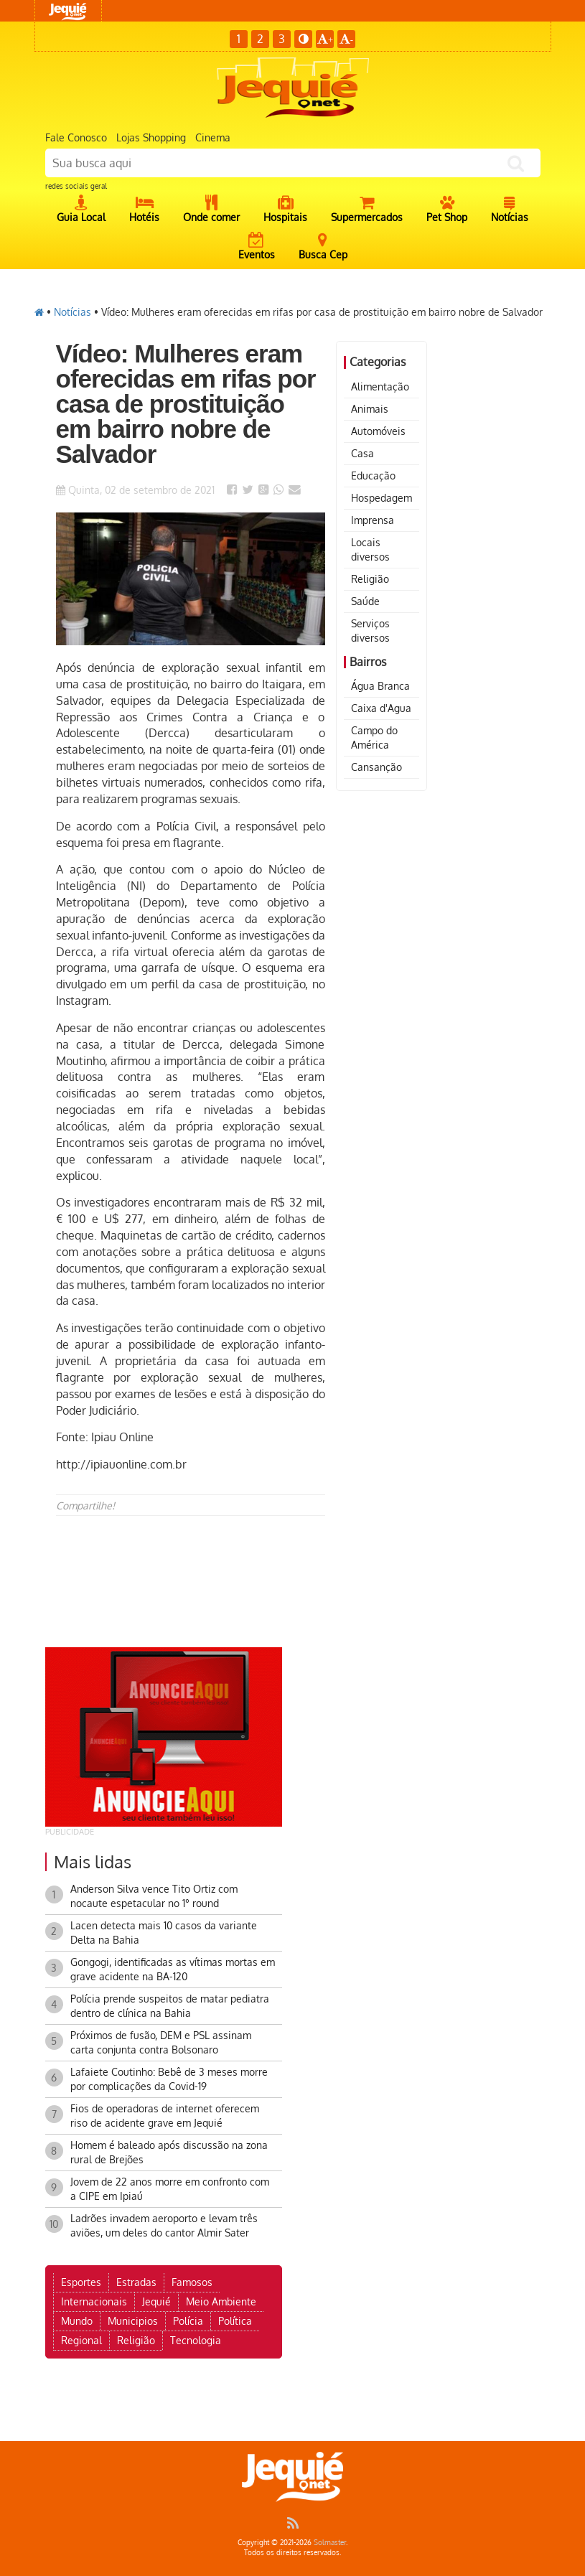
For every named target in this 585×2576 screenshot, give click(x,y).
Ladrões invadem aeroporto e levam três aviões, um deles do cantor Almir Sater (164, 2225)
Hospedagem (381, 498)
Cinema (212, 137)
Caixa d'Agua (381, 708)
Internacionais (94, 2301)
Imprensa (372, 520)
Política (235, 2321)
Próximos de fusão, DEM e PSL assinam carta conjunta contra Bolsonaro (160, 2042)
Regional (81, 2340)
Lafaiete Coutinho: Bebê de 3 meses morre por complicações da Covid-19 (169, 2079)
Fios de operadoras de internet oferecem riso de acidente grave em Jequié (164, 2115)
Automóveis (378, 431)
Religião (370, 579)
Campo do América (374, 737)
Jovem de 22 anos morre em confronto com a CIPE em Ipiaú (169, 2188)
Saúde (365, 601)
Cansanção (376, 767)
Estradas (136, 2282)
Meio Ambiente (221, 2301)
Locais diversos (370, 549)
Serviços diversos (370, 630)
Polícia (188, 2321)
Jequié (156, 2301)
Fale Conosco (76, 137)
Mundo (77, 2321)
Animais (369, 409)
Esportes (81, 2282)
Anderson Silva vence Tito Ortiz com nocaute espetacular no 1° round (154, 1896)
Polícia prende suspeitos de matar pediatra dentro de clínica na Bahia (169, 2005)
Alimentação (380, 386)
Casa (362, 453)
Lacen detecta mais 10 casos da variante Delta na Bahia (163, 1932)
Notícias (72, 312)
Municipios (133, 2321)
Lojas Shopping (151, 137)
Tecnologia (195, 2340)
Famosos (192, 2282)
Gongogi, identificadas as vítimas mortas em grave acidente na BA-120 (172, 1969)
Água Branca (380, 686)
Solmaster (330, 2542)
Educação (373, 475)
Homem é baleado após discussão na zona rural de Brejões (169, 2152)
